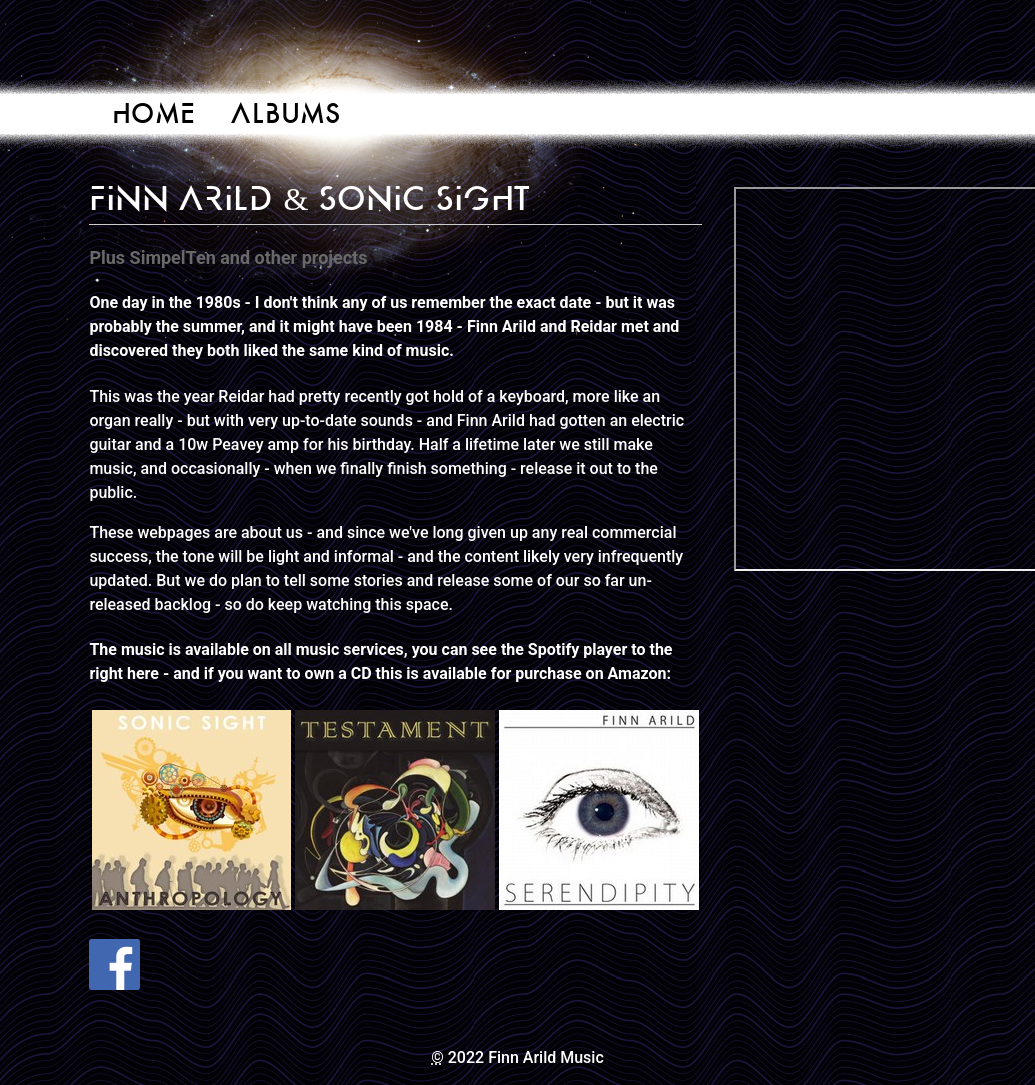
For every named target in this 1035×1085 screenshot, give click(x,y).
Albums (286, 113)
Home (153, 113)
